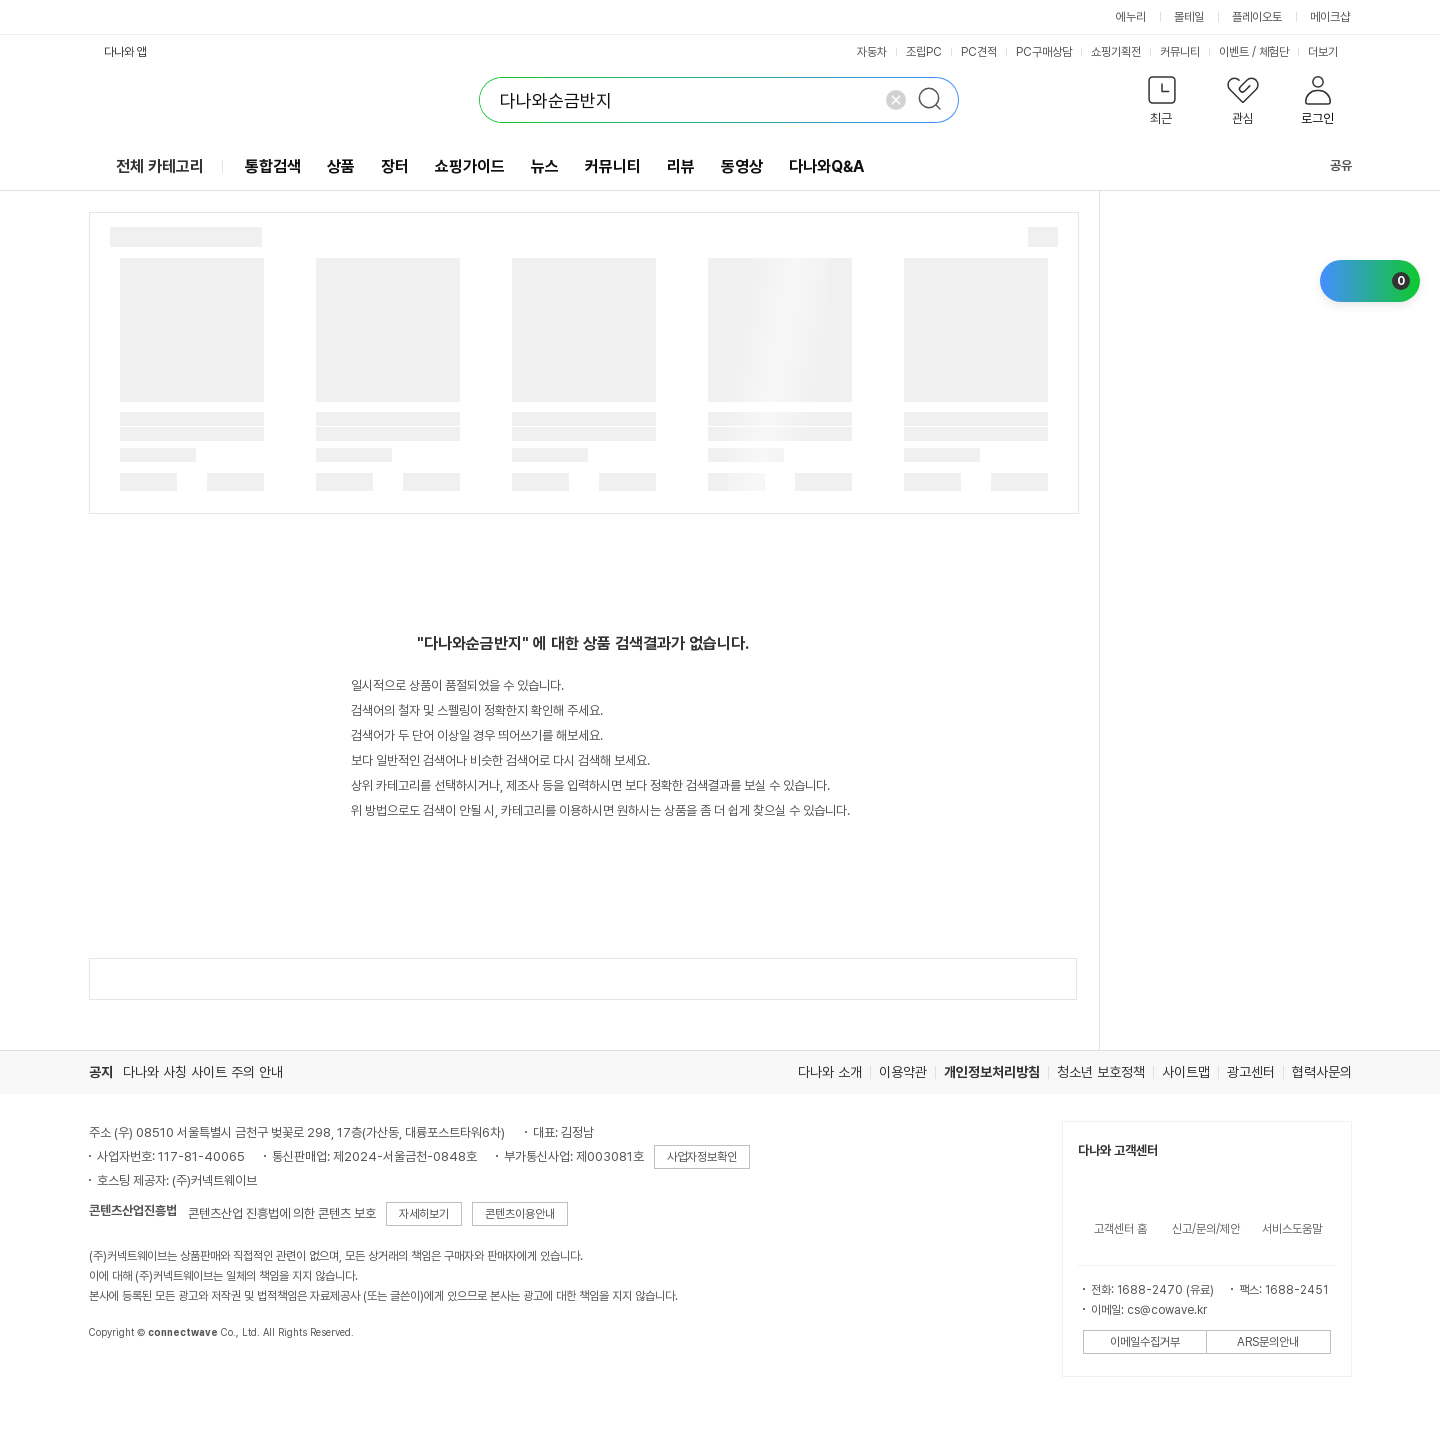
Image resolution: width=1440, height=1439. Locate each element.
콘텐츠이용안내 (520, 1214)
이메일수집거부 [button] (1145, 1342)
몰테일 (1189, 17)
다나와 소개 (830, 1072)
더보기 (1330, 52)
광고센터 (1251, 1072)
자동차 (872, 52)
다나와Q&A (826, 166)
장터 (395, 166)
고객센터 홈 (1120, 1229)
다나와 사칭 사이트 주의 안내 (203, 1072)
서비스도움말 (1292, 1229)
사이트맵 (1186, 1072)
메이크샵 (1330, 17)
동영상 (742, 166)
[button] (1162, 104)
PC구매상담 (1044, 52)
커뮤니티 (1180, 52)
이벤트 (1234, 52)
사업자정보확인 (702, 1157)
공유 (1329, 165)
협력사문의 (1322, 1072)
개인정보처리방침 (992, 1072)
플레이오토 (1257, 17)
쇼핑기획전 (1116, 52)
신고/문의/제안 (1206, 1229)
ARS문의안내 (1268, 1342)
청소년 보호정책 (1101, 1072)
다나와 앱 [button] (125, 52)
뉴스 (545, 166)
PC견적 (979, 52)
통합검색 (273, 166)
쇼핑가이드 (470, 166)
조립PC (924, 52)
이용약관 (903, 1072)
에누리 (1131, 17)
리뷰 (681, 166)
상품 (341, 166)
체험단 (1274, 52)
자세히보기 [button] (424, 1214)
